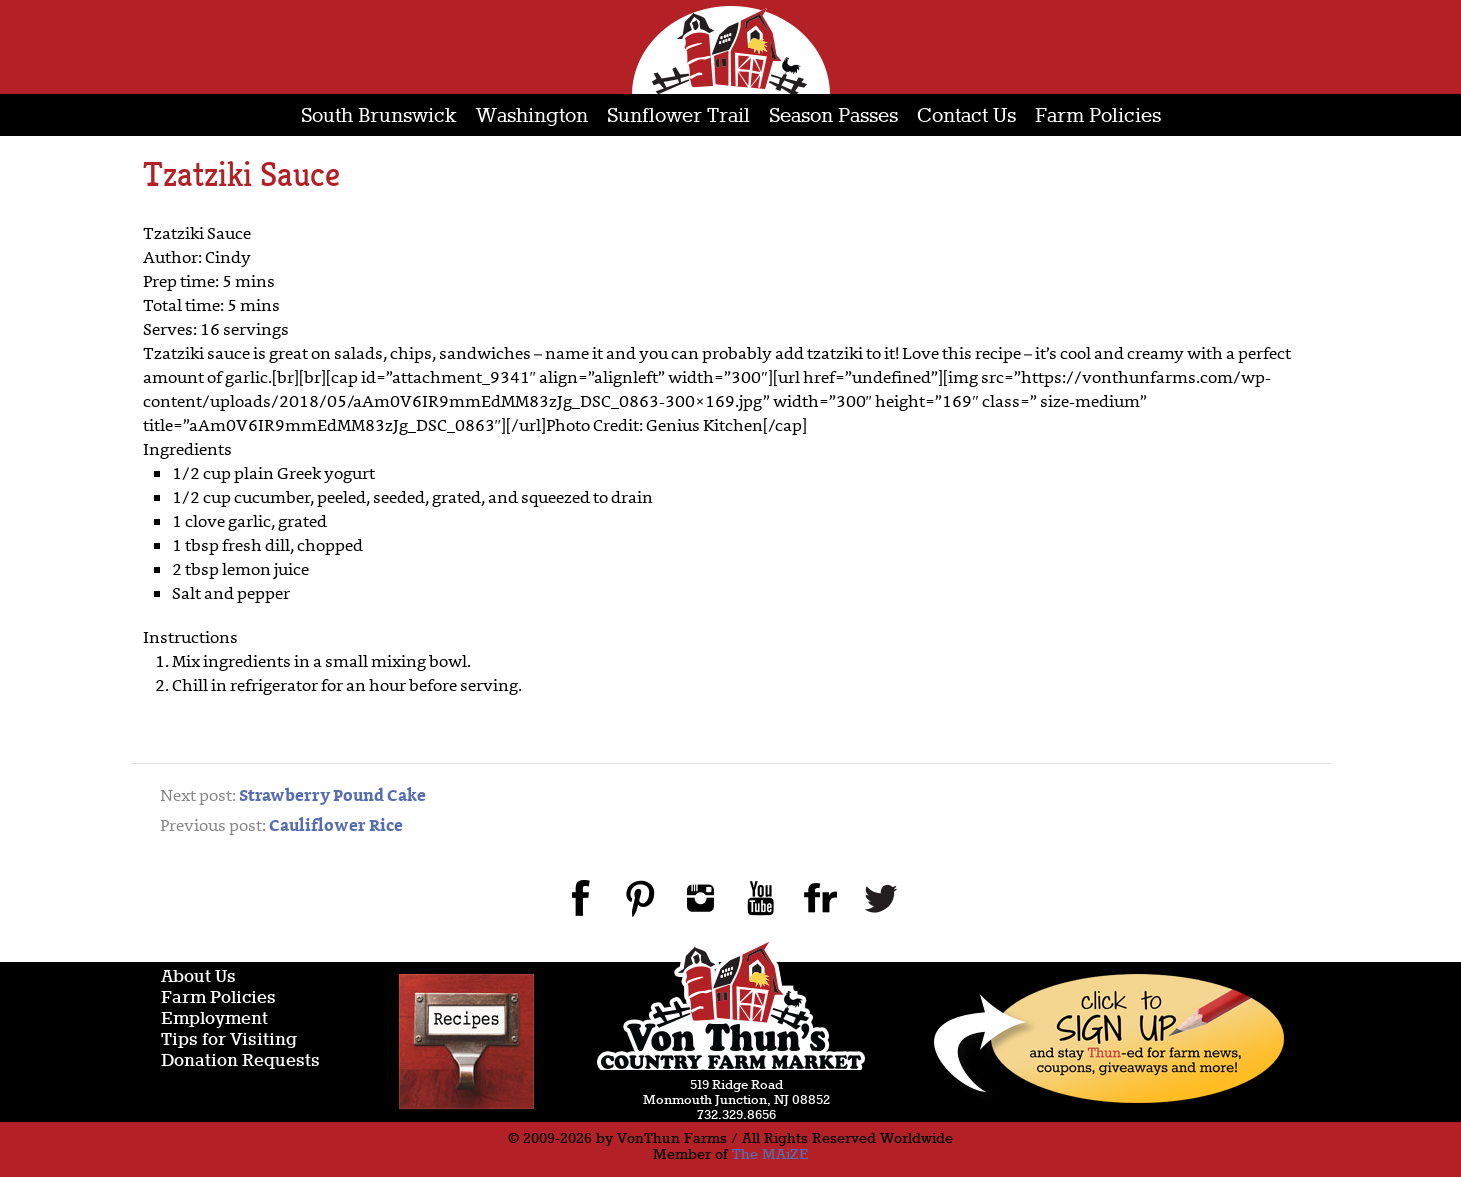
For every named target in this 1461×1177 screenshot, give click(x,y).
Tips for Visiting (229, 1040)
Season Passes (833, 116)
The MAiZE (770, 1155)
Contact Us (966, 116)
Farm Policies (1098, 116)
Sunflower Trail (678, 116)
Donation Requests (240, 1061)
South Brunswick (379, 116)
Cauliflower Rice (336, 827)
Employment (214, 1019)
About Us (198, 977)
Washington (532, 116)
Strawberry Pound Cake (332, 797)
